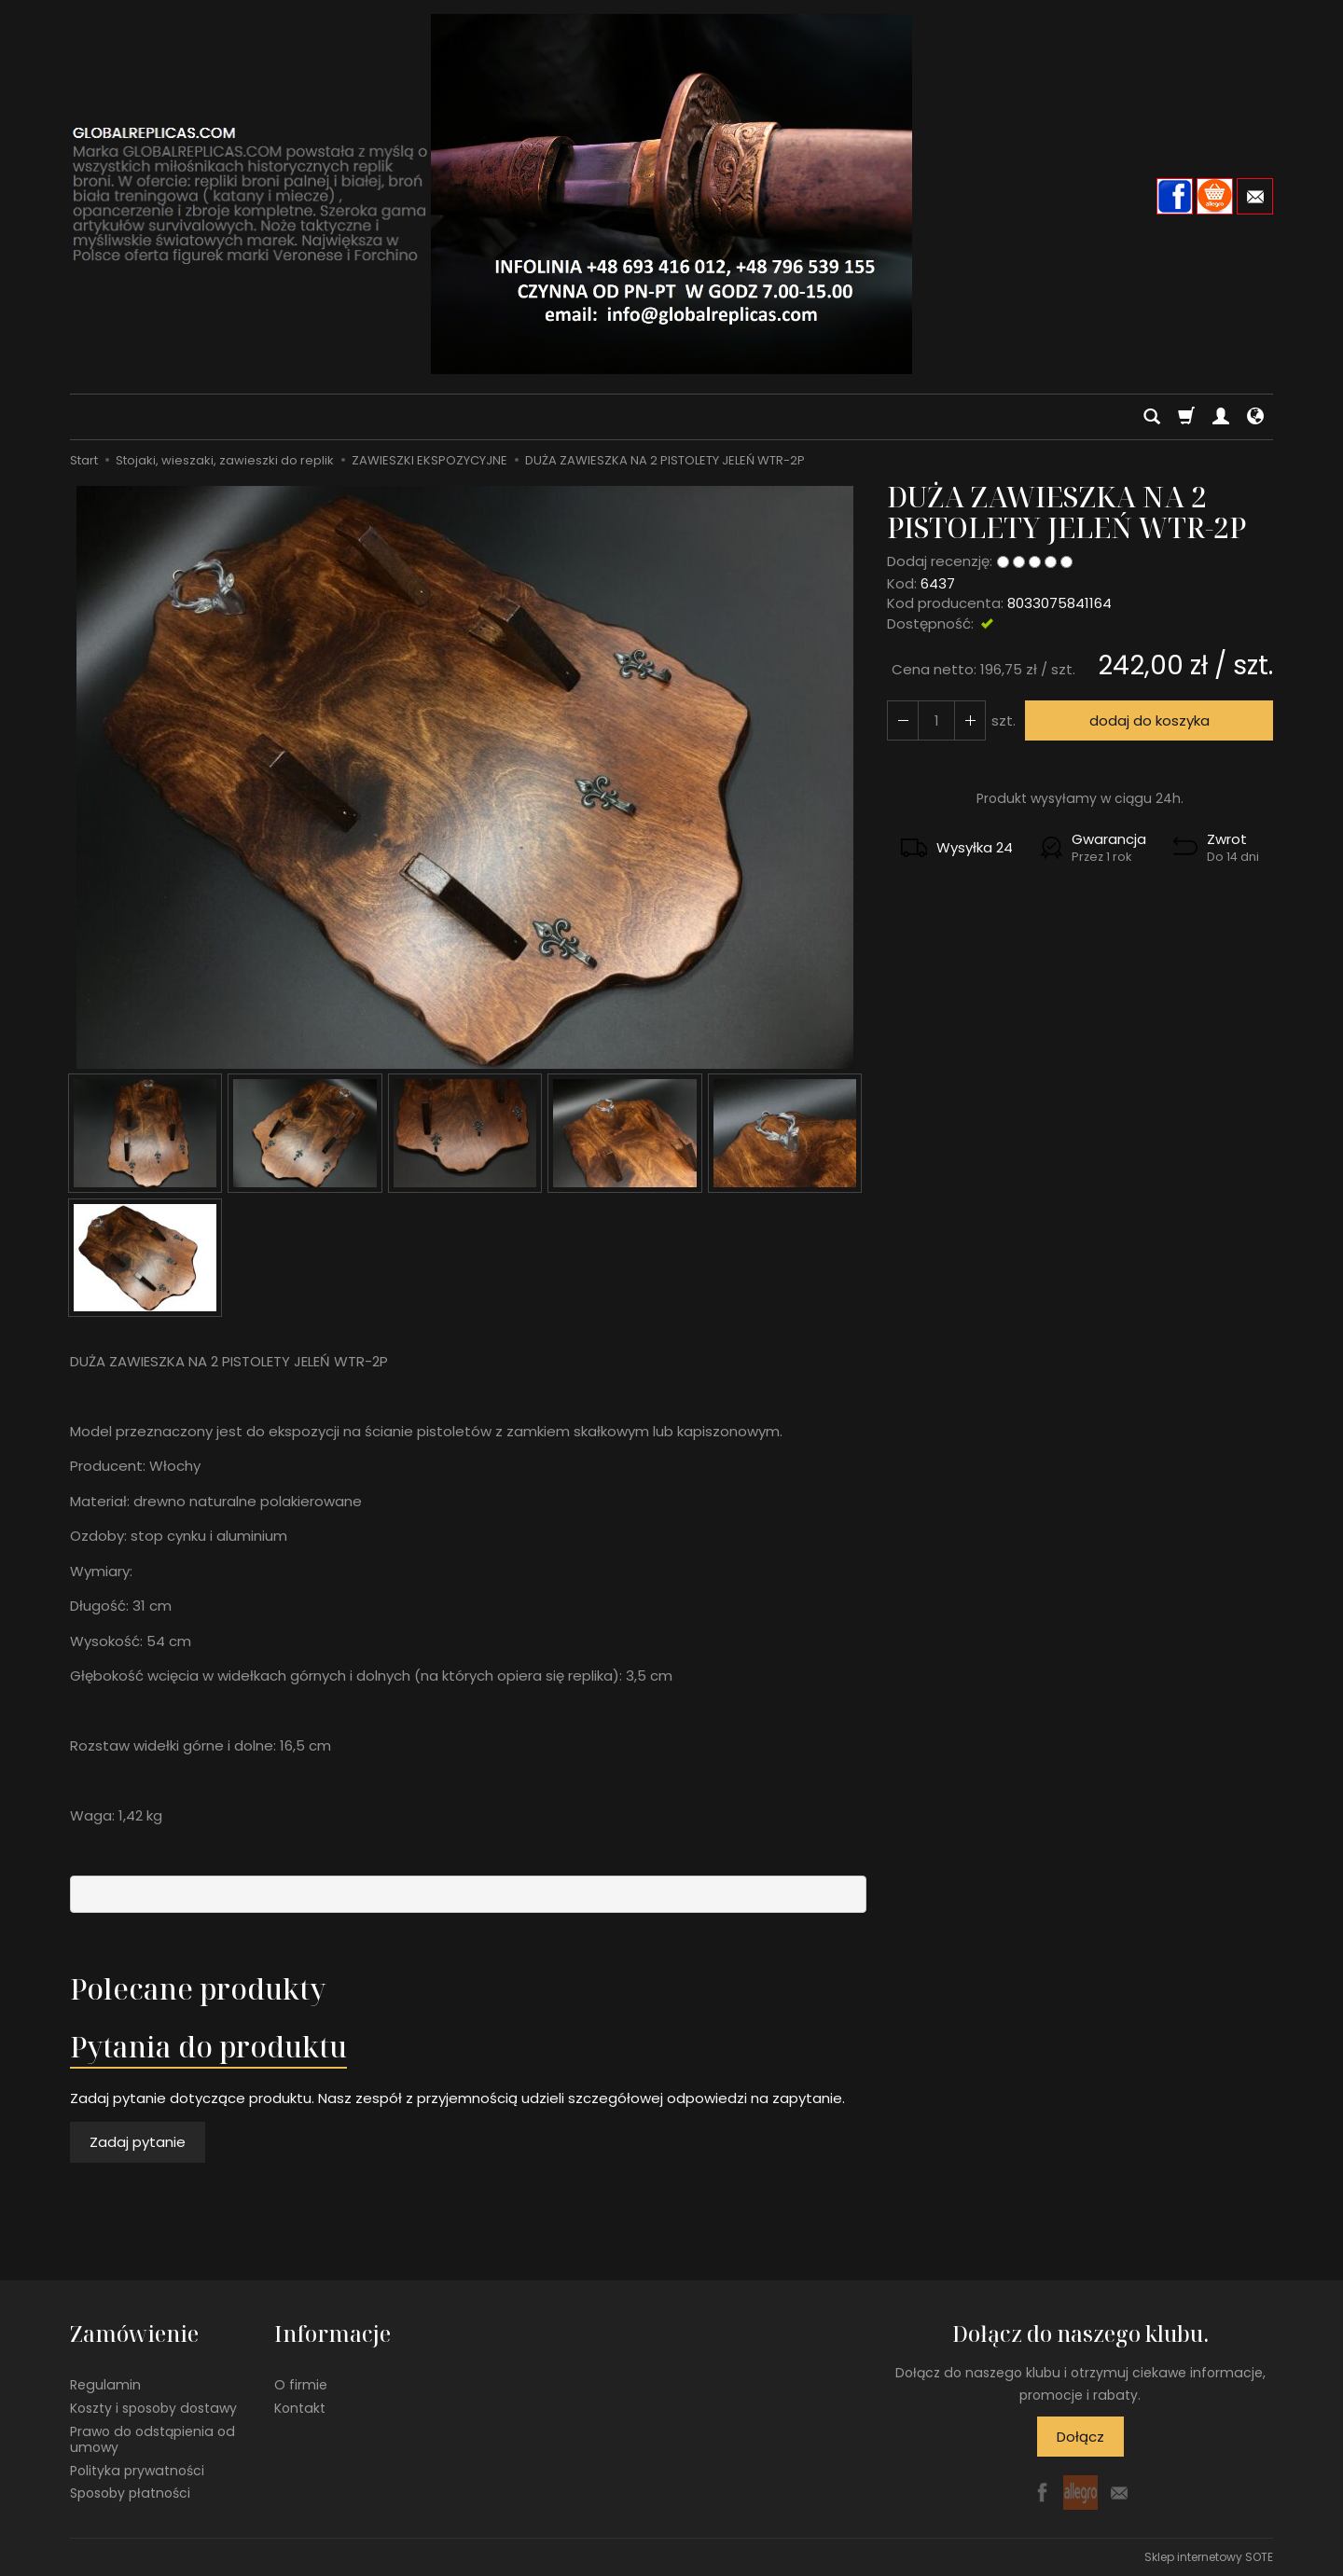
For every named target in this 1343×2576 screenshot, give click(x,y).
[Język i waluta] (1255, 417)
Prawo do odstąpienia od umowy (152, 2439)
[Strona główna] (671, 194)
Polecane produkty (197, 1989)
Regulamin (105, 2384)
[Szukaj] (1152, 417)
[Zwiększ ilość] (903, 720)
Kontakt (299, 2408)
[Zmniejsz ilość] (970, 720)
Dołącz (1080, 2436)
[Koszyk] (1186, 417)
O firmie (300, 2384)
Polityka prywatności (137, 2470)
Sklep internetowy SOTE (1208, 2557)
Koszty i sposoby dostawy (153, 2408)
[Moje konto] (1221, 417)
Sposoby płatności (130, 2493)
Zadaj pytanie (138, 2142)
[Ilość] (936, 720)
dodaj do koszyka (1149, 720)
